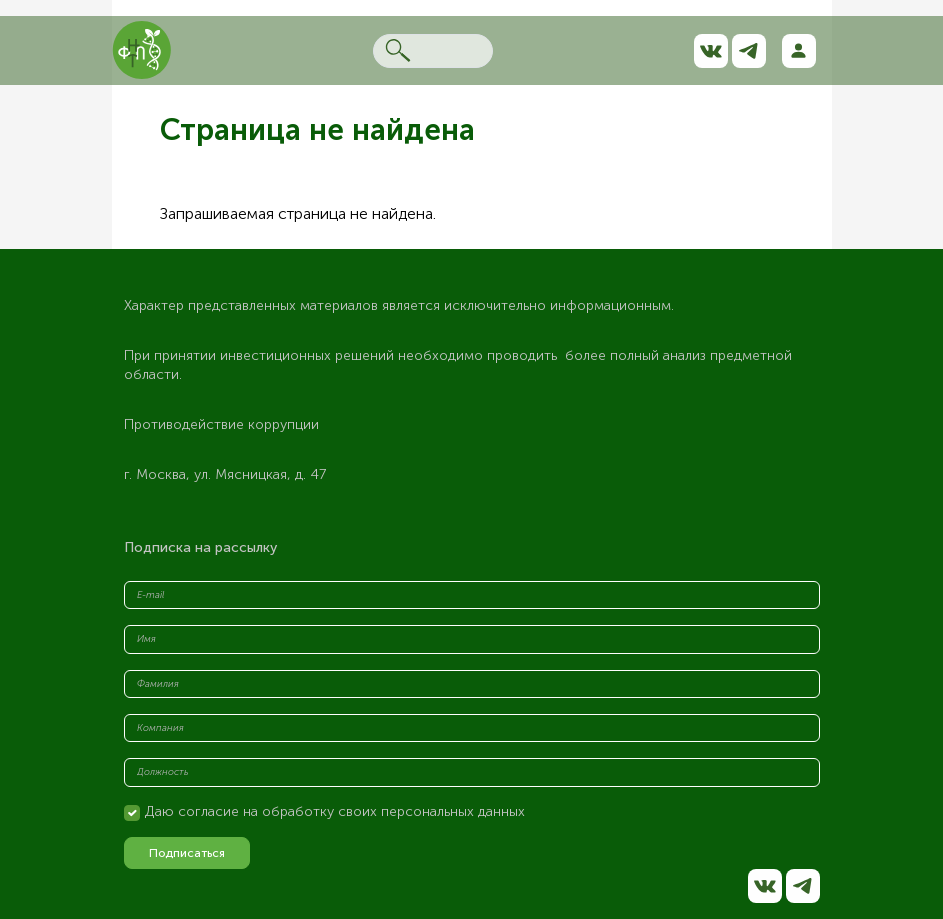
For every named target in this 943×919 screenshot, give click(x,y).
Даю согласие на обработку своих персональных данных (335, 811)
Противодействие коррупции (221, 424)
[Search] (433, 51)
